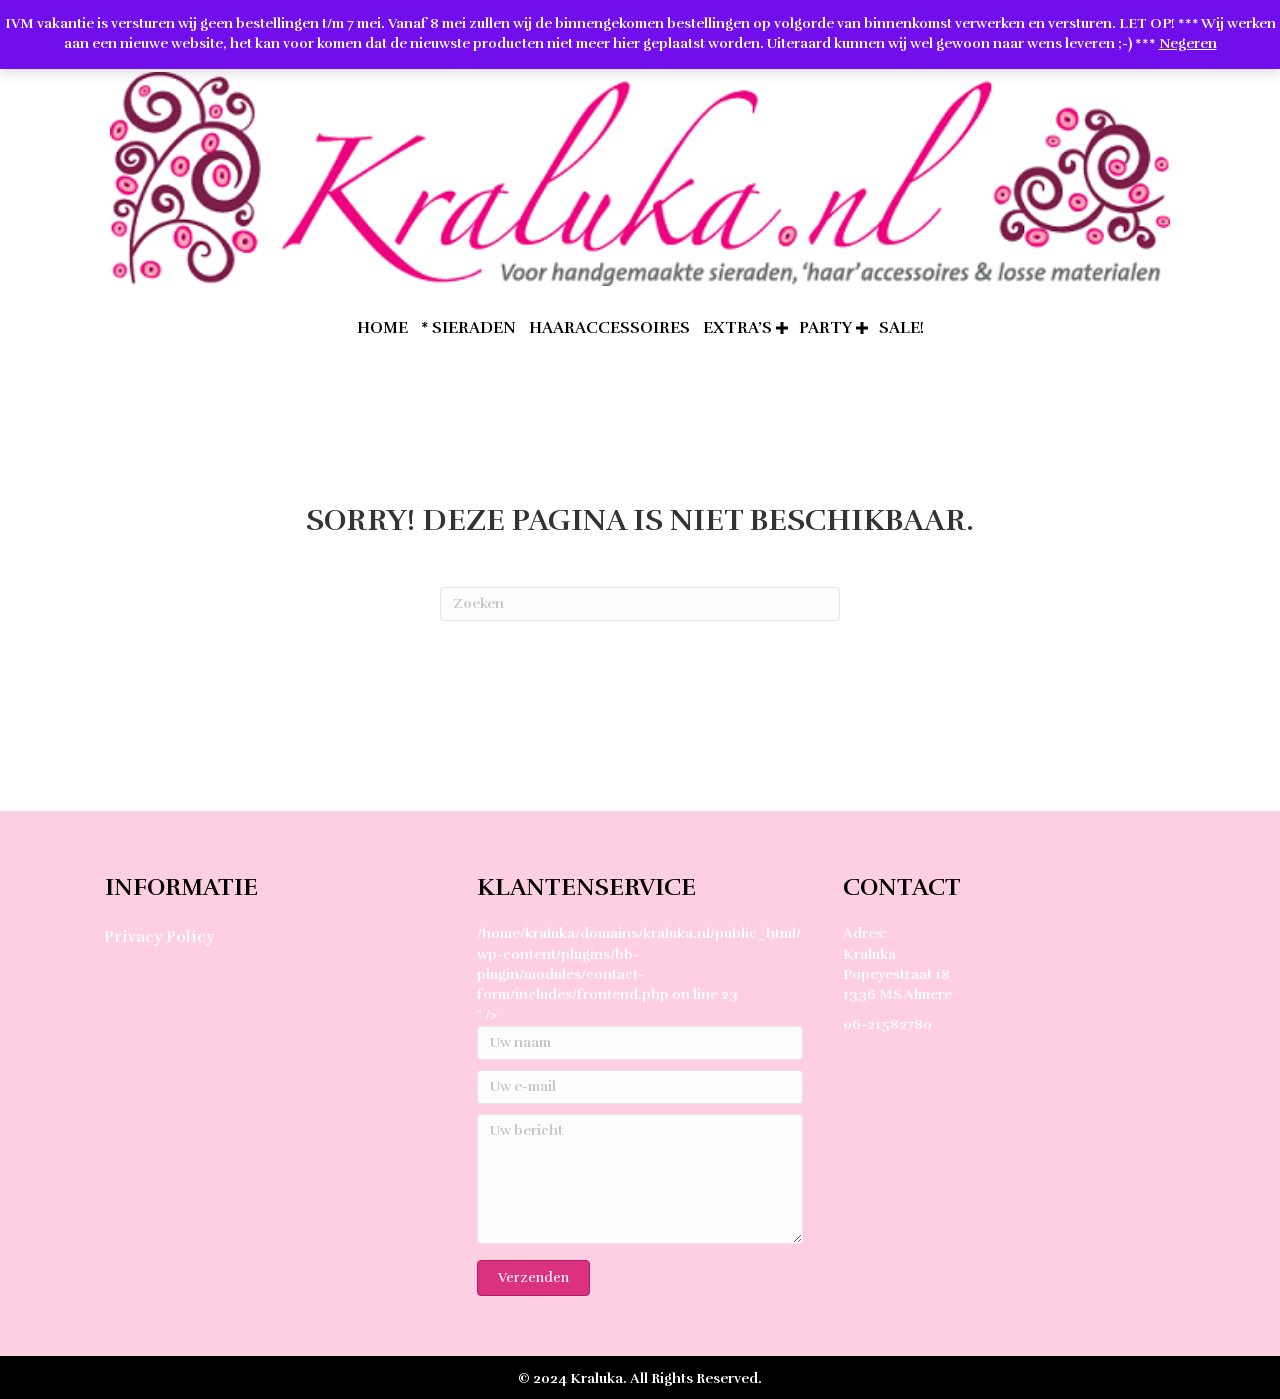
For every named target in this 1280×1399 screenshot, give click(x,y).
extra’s (737, 328)
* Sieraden (468, 328)
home (382, 328)
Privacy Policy (159, 937)
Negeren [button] (1188, 43)
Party (825, 328)
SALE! (901, 328)
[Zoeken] (640, 604)
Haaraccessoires (609, 328)
